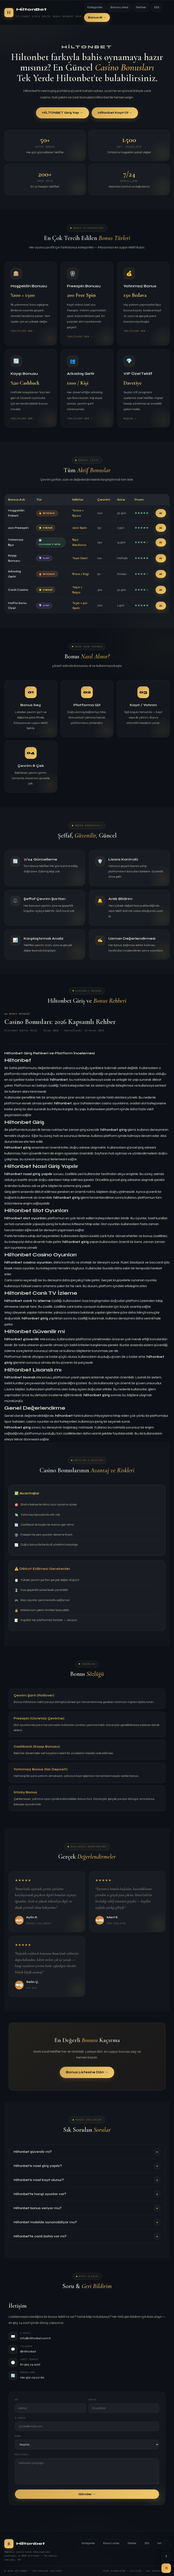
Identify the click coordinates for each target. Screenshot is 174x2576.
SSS (156, 7)
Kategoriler (95, 7)
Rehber (141, 7)
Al (160, 513)
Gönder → (87, 2494)
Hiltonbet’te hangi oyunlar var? (87, 2194)
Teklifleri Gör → (23, 331)
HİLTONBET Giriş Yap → (62, 112)
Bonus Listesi (119, 7)
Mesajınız (22, 2454)
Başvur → (130, 418)
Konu (18, 2436)
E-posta (20, 2417)
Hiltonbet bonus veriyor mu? (87, 2208)
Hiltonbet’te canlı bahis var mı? (87, 2236)
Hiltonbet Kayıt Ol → (115, 112)
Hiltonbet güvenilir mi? (87, 2151)
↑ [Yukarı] (166, 2545)
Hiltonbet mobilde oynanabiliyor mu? (87, 2222)
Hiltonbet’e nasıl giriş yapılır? (87, 2166)
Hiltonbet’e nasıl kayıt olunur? (87, 2180)
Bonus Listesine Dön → (87, 2072)
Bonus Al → (97, 17)
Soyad (92, 2399)
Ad (16, 2399)
